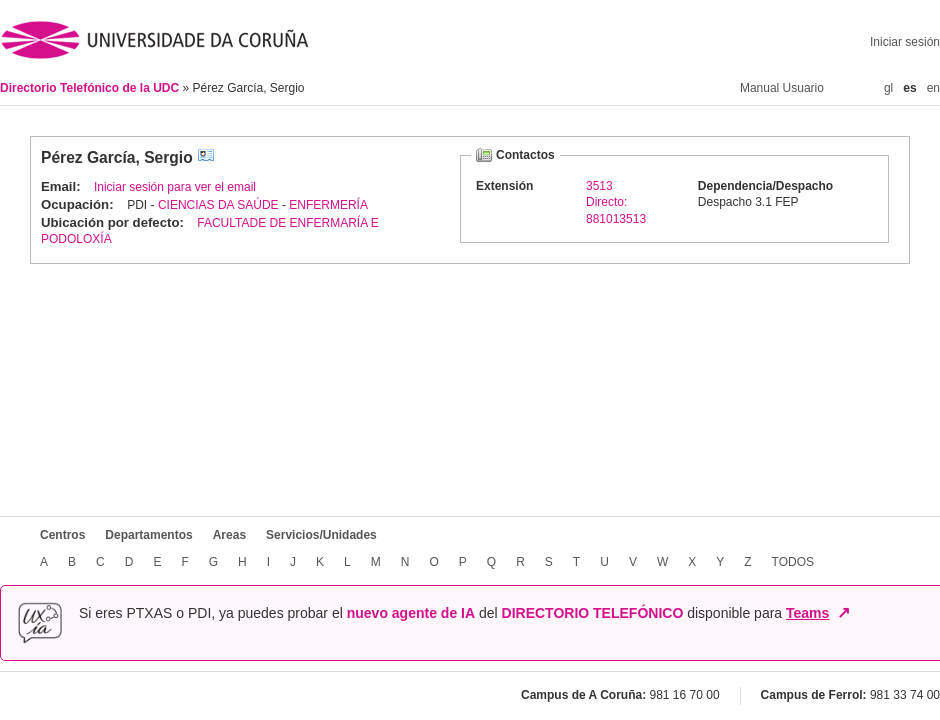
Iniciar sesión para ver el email (175, 187)
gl (888, 88)
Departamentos (148, 535)
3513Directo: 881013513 (616, 202)
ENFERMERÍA (328, 205)
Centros (62, 535)
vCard (206, 157)
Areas (229, 535)
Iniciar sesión (905, 42)
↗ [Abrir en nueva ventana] (843, 613)
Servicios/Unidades (321, 535)
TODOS (793, 562)
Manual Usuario (782, 88)
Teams (807, 613)
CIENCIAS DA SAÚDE (218, 205)
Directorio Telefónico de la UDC (91, 88)
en (933, 88)
